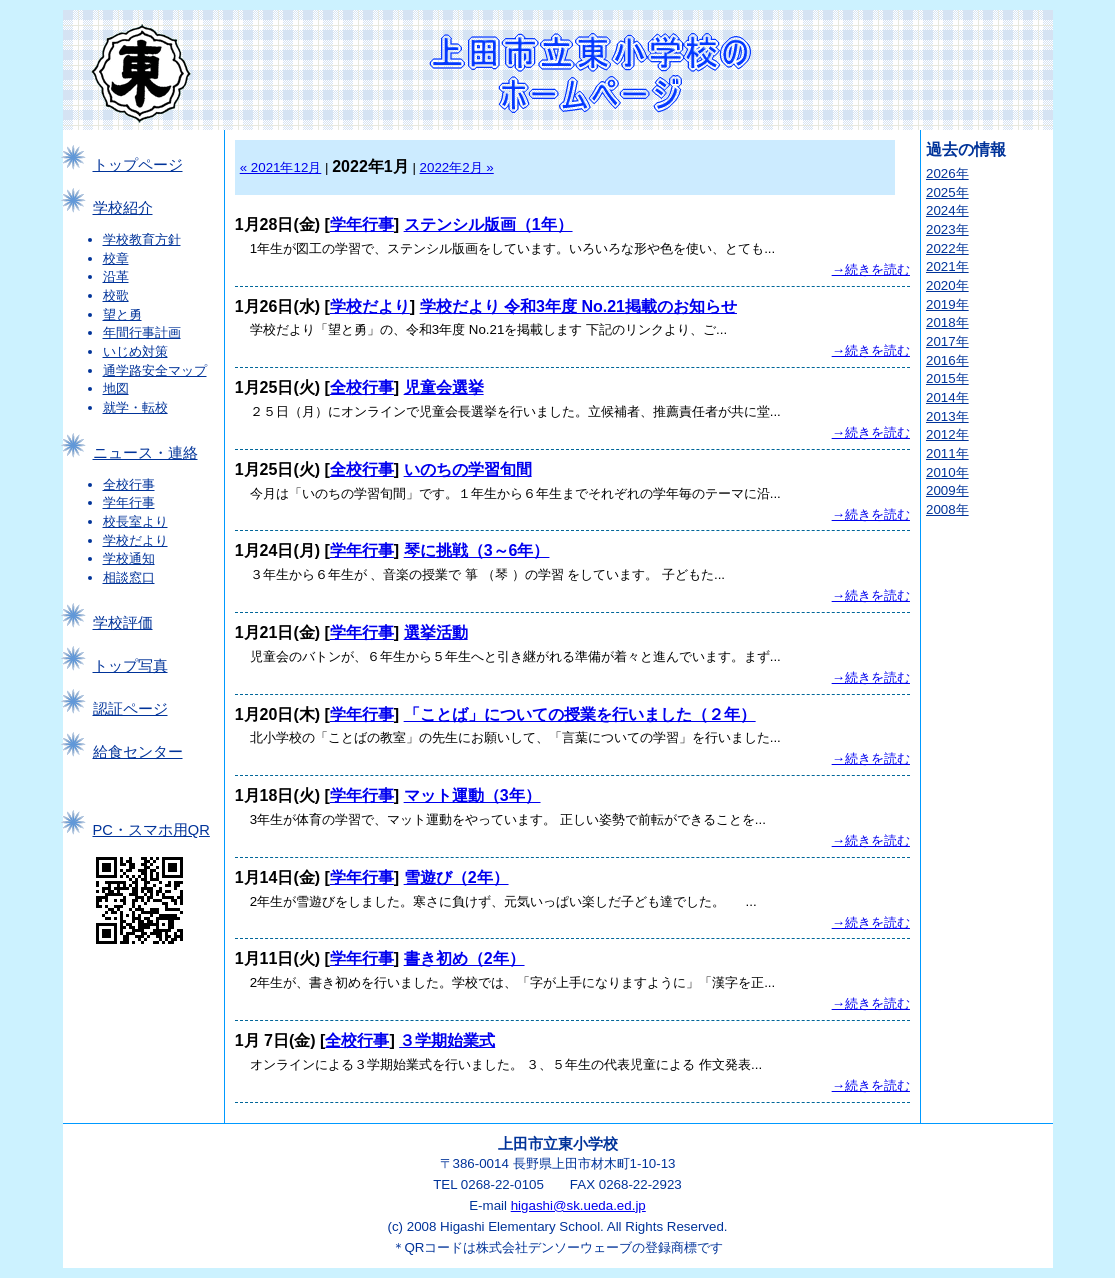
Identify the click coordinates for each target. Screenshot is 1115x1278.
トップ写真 (130, 666)
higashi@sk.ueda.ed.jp (578, 1205)
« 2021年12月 (281, 167)
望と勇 (122, 314)
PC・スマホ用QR (151, 830)
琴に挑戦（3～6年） (477, 550)
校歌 (116, 295)
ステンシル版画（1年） (488, 224)
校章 (116, 258)
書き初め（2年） (464, 958)
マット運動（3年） (472, 795)
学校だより (135, 540)
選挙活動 (436, 632)
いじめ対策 (135, 351)
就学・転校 (135, 407)
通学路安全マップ (155, 370)
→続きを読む (871, 269)
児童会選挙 (444, 387)
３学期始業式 (447, 1040)
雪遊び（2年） (456, 877)
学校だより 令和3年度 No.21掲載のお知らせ (578, 306)
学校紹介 (123, 208)
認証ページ (130, 709)
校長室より (135, 521)
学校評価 (123, 623)
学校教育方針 (142, 239)
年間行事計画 (142, 332)
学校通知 (129, 558)
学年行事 (129, 502)
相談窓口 (129, 577)
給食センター (138, 752)
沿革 (116, 276)
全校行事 (129, 484)
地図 (116, 388)
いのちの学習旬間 (468, 469)
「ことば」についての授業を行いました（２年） (580, 714)
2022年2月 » (457, 167)
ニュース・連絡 (145, 453)
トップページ (138, 165)
